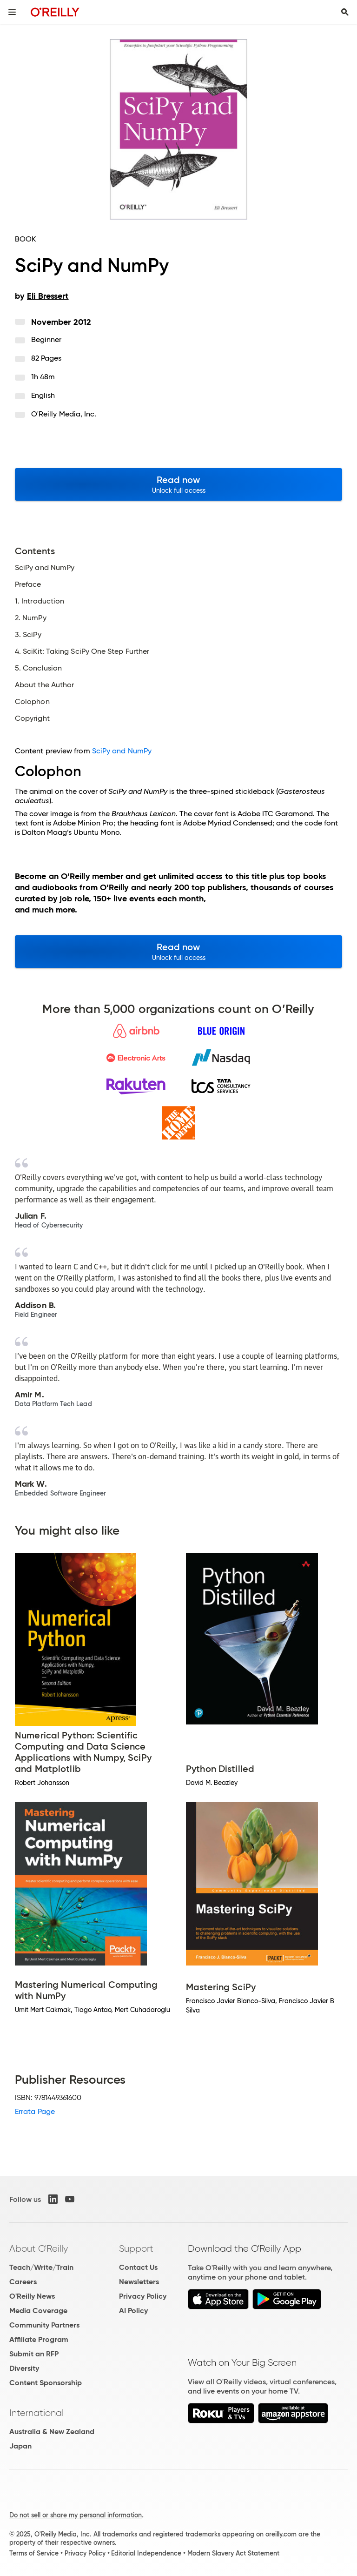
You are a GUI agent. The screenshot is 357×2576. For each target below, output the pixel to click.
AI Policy (133, 2310)
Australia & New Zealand (51, 2431)
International (36, 2412)
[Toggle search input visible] (345, 12)
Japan (20, 2446)
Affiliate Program (38, 2339)
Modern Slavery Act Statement (233, 2553)
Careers (23, 2282)
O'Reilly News (32, 2296)
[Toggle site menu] (12, 12)
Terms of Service (34, 2553)
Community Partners (44, 2325)
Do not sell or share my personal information (75, 2515)
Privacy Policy (142, 2296)
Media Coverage (38, 2310)
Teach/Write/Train (41, 2267)
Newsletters (139, 2282)
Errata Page (35, 2111)
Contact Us (138, 2267)
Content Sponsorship (45, 2383)
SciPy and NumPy (122, 750)
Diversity (24, 2368)
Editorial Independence (146, 2553)
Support (136, 2248)
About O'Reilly (38, 2248)
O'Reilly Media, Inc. (64, 413)
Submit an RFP (34, 2354)
